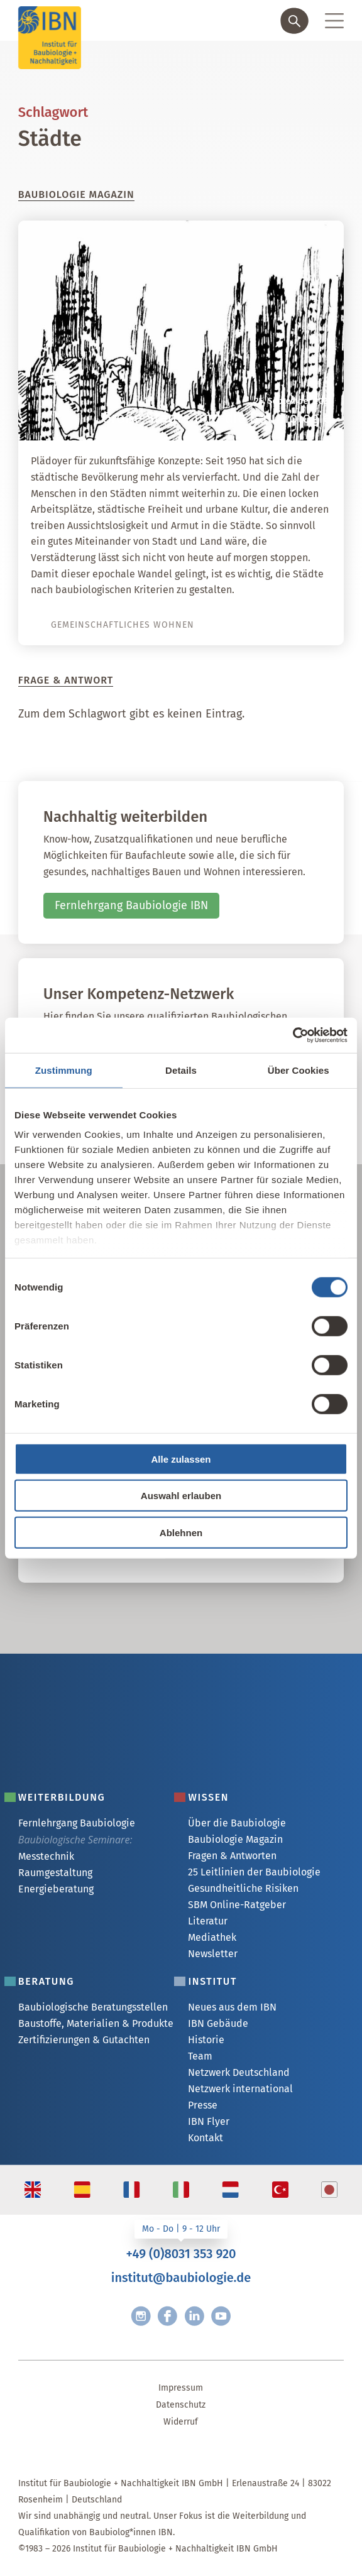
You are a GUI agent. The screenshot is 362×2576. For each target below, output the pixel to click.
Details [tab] (181, 1069)
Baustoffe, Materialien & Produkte (95, 2023)
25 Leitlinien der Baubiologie (254, 1872)
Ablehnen (181, 1532)
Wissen (208, 1797)
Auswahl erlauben (181, 1495)
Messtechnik (46, 1856)
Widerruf (180, 2421)
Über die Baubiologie (237, 1823)
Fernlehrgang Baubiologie (76, 1823)
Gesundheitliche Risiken (243, 1888)
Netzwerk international (240, 2089)
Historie (206, 2040)
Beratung (46, 1981)
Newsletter (213, 1954)
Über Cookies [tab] (298, 1069)
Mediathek (212, 1937)
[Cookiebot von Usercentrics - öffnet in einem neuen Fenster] (293, 1035)
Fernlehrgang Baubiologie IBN (131, 905)
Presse (202, 2105)
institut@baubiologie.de (181, 2277)
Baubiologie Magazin (235, 1839)
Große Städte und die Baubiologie (216, 418)
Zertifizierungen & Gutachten (84, 2040)
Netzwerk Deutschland (239, 2072)
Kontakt (205, 2138)
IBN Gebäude (218, 2023)
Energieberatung (56, 1889)
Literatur (208, 1921)
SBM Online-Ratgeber (237, 1905)
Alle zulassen (181, 1458)
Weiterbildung (62, 1797)
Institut (212, 1981)
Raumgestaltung (55, 1873)
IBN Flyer (208, 2121)
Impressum (180, 2387)
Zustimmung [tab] (63, 1069)
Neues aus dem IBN (232, 2007)
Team (200, 2056)
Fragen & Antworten (232, 1856)
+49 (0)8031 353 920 (181, 2253)
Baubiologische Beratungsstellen (93, 2007)
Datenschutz (181, 2404)
